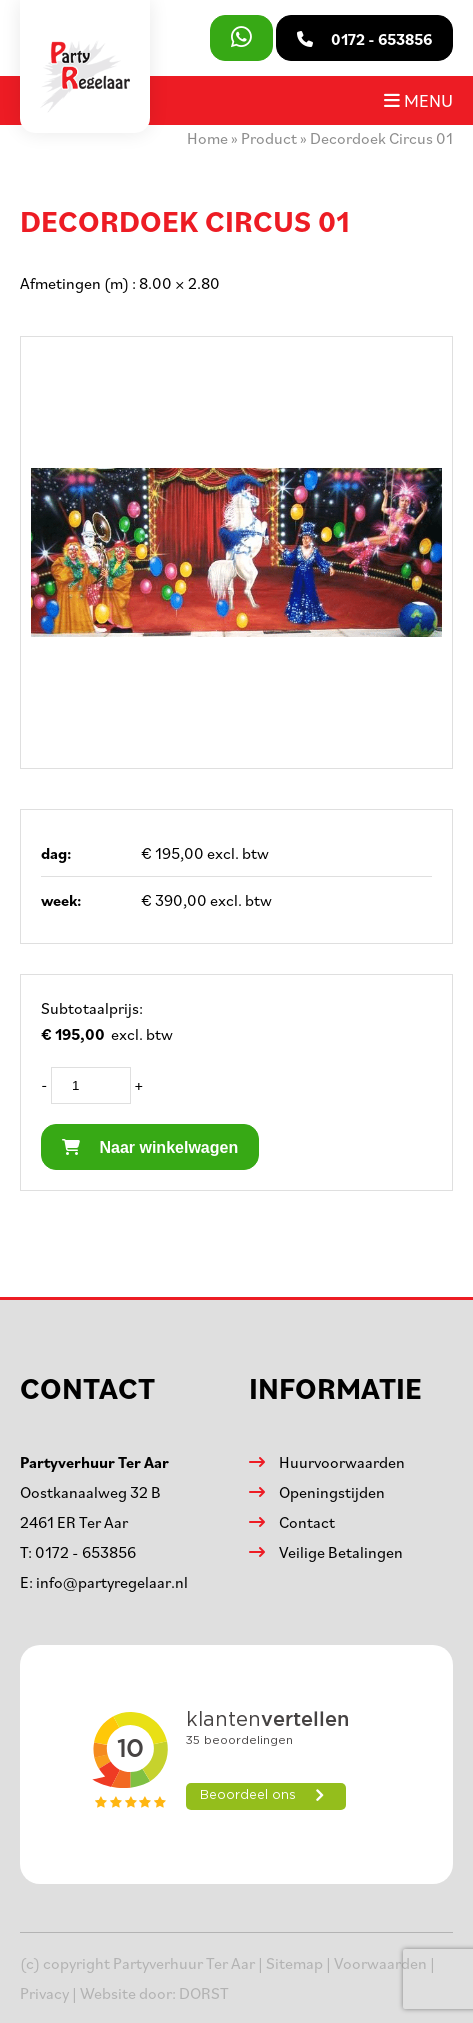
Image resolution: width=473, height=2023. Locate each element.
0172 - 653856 (85, 1552)
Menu (418, 100)
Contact (307, 1522)
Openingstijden (332, 1492)
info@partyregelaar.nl (112, 1582)
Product (269, 138)
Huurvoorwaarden (342, 1462)
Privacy (44, 1993)
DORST (204, 1993)
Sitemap (294, 1963)
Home (207, 138)
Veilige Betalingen (341, 1552)
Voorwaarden (380, 1963)
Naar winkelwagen (150, 1147)
